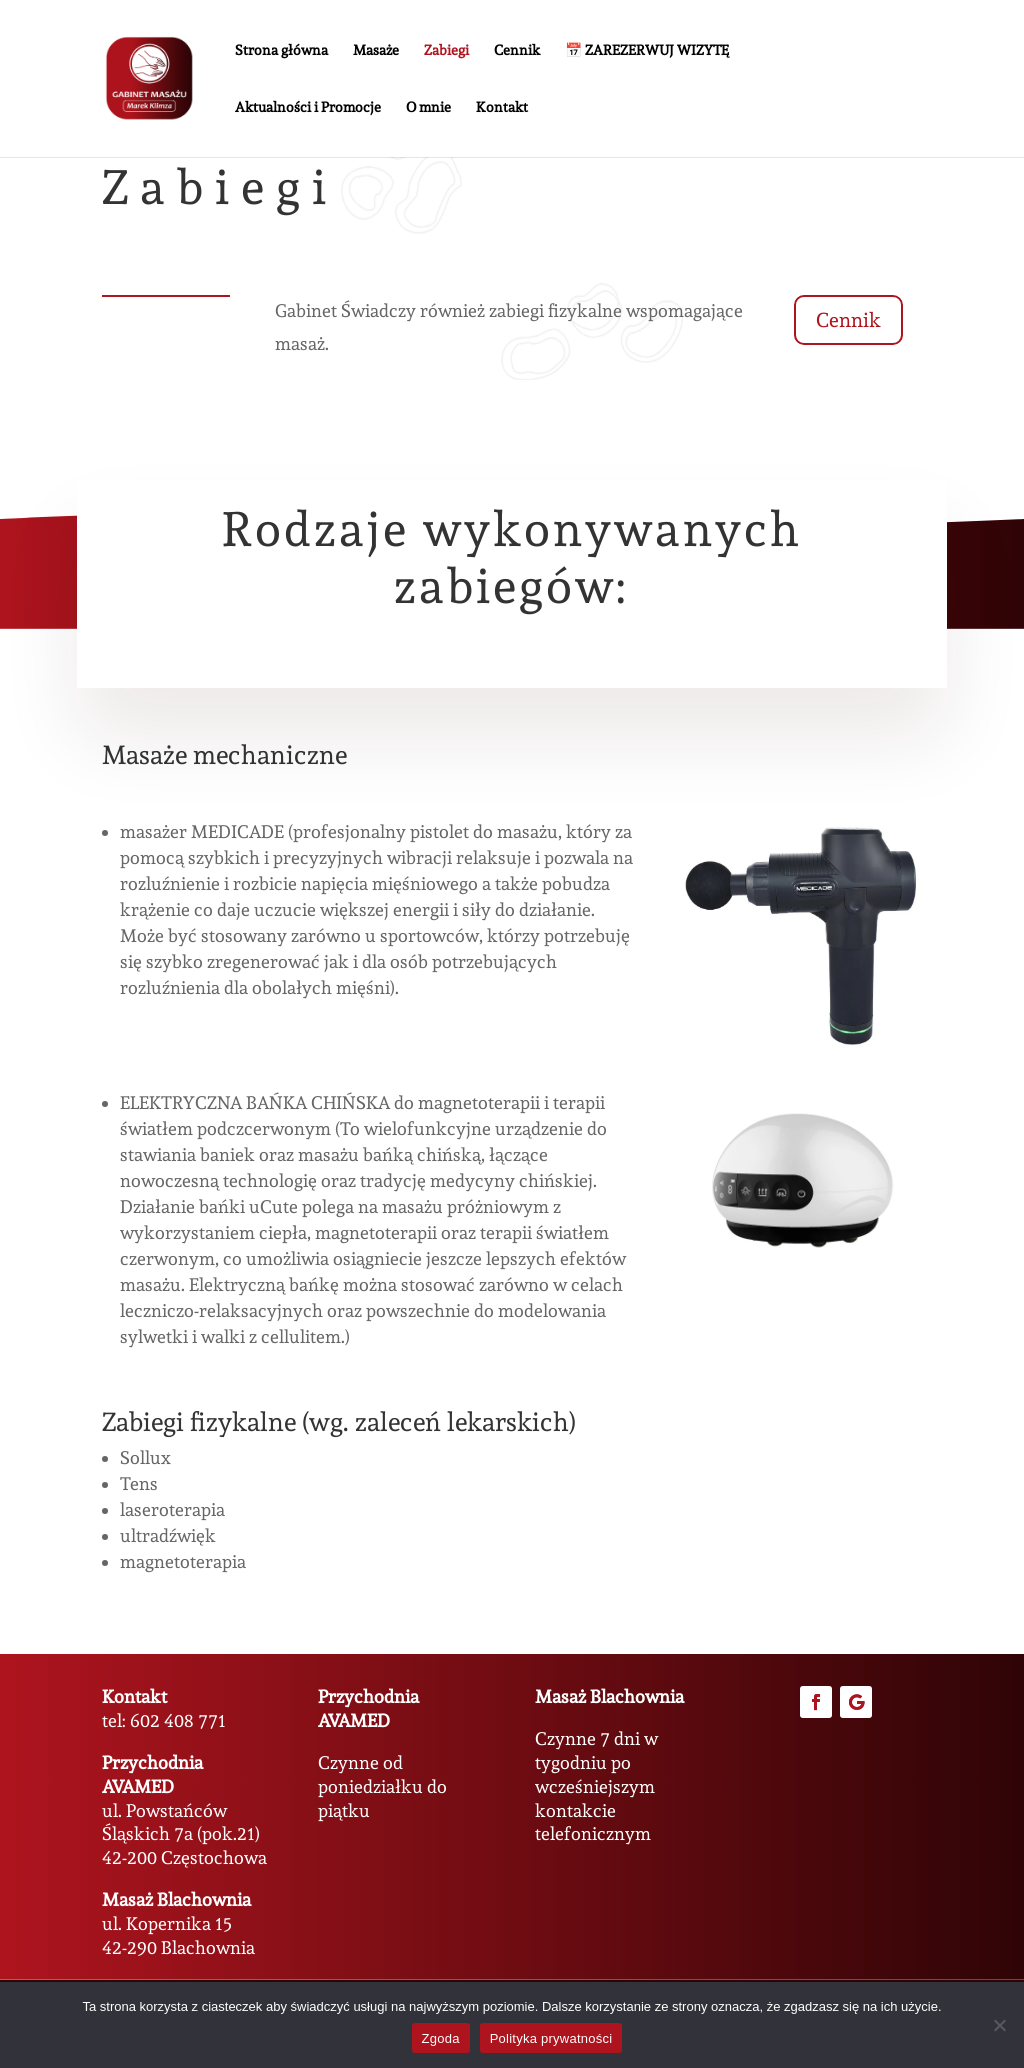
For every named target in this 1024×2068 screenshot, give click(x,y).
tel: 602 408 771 (164, 1720)
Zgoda (441, 2038)
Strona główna (281, 50)
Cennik (517, 50)
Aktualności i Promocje (308, 107)
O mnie (428, 107)
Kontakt (502, 107)
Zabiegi (446, 50)
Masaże (376, 50)
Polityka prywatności (551, 2038)
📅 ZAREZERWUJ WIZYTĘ (647, 50)
